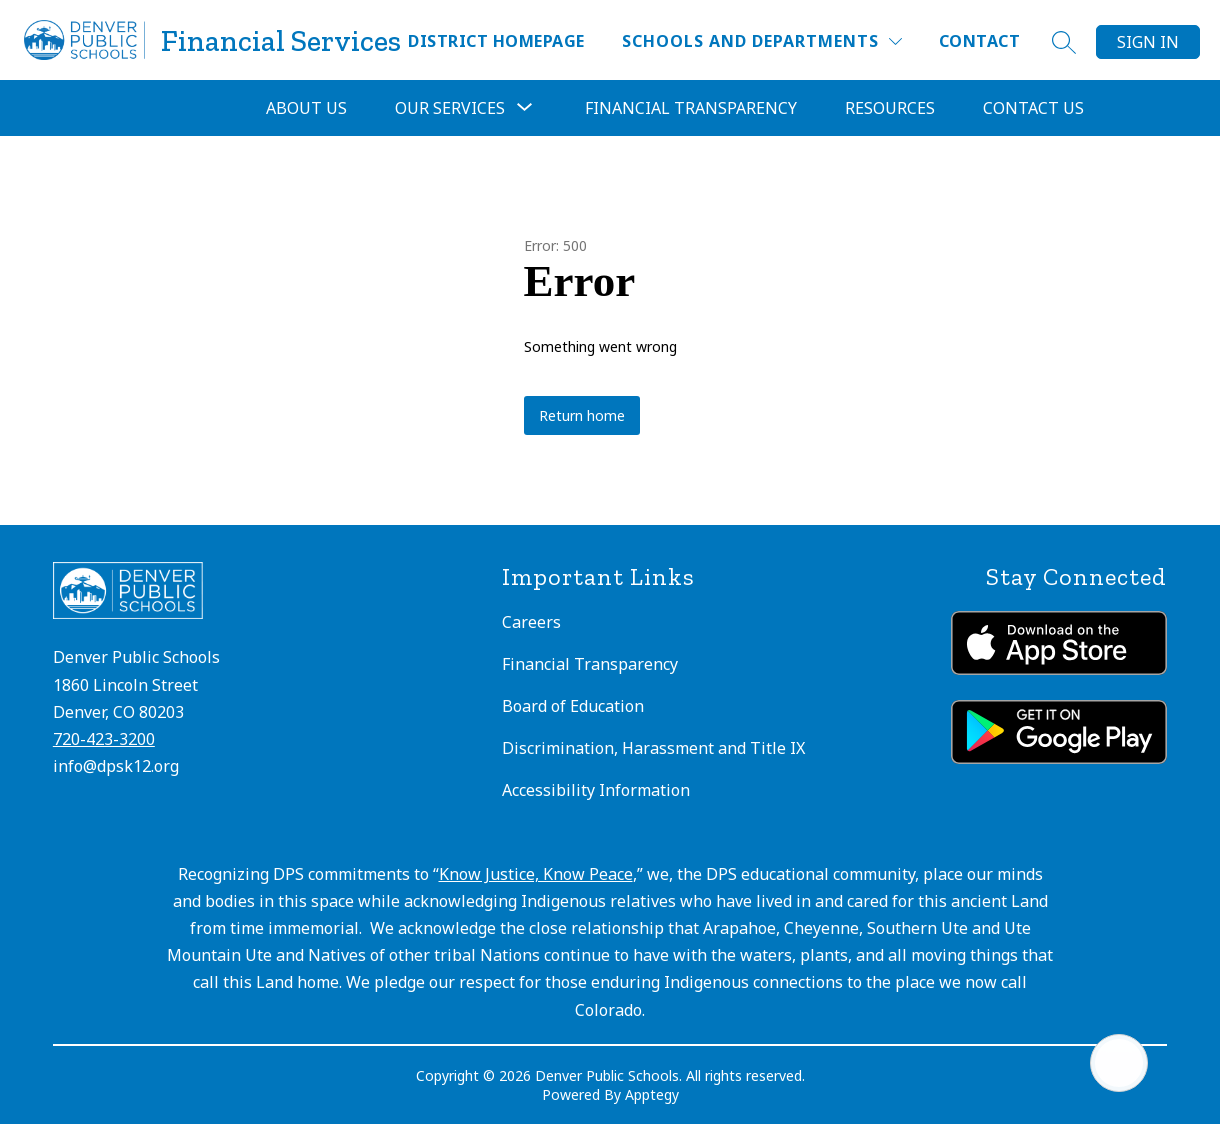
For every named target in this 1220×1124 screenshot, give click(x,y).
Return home (582, 415)
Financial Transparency (691, 108)
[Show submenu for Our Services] (450, 108)
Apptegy (652, 1094)
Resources (890, 108)
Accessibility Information (596, 790)
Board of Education (573, 706)
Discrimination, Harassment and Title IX (653, 748)
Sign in (1148, 42)
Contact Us (1033, 108)
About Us (306, 108)
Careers (531, 622)
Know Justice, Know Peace (536, 874)
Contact (979, 41)
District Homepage (496, 41)
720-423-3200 (104, 739)
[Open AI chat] (1119, 1063)
